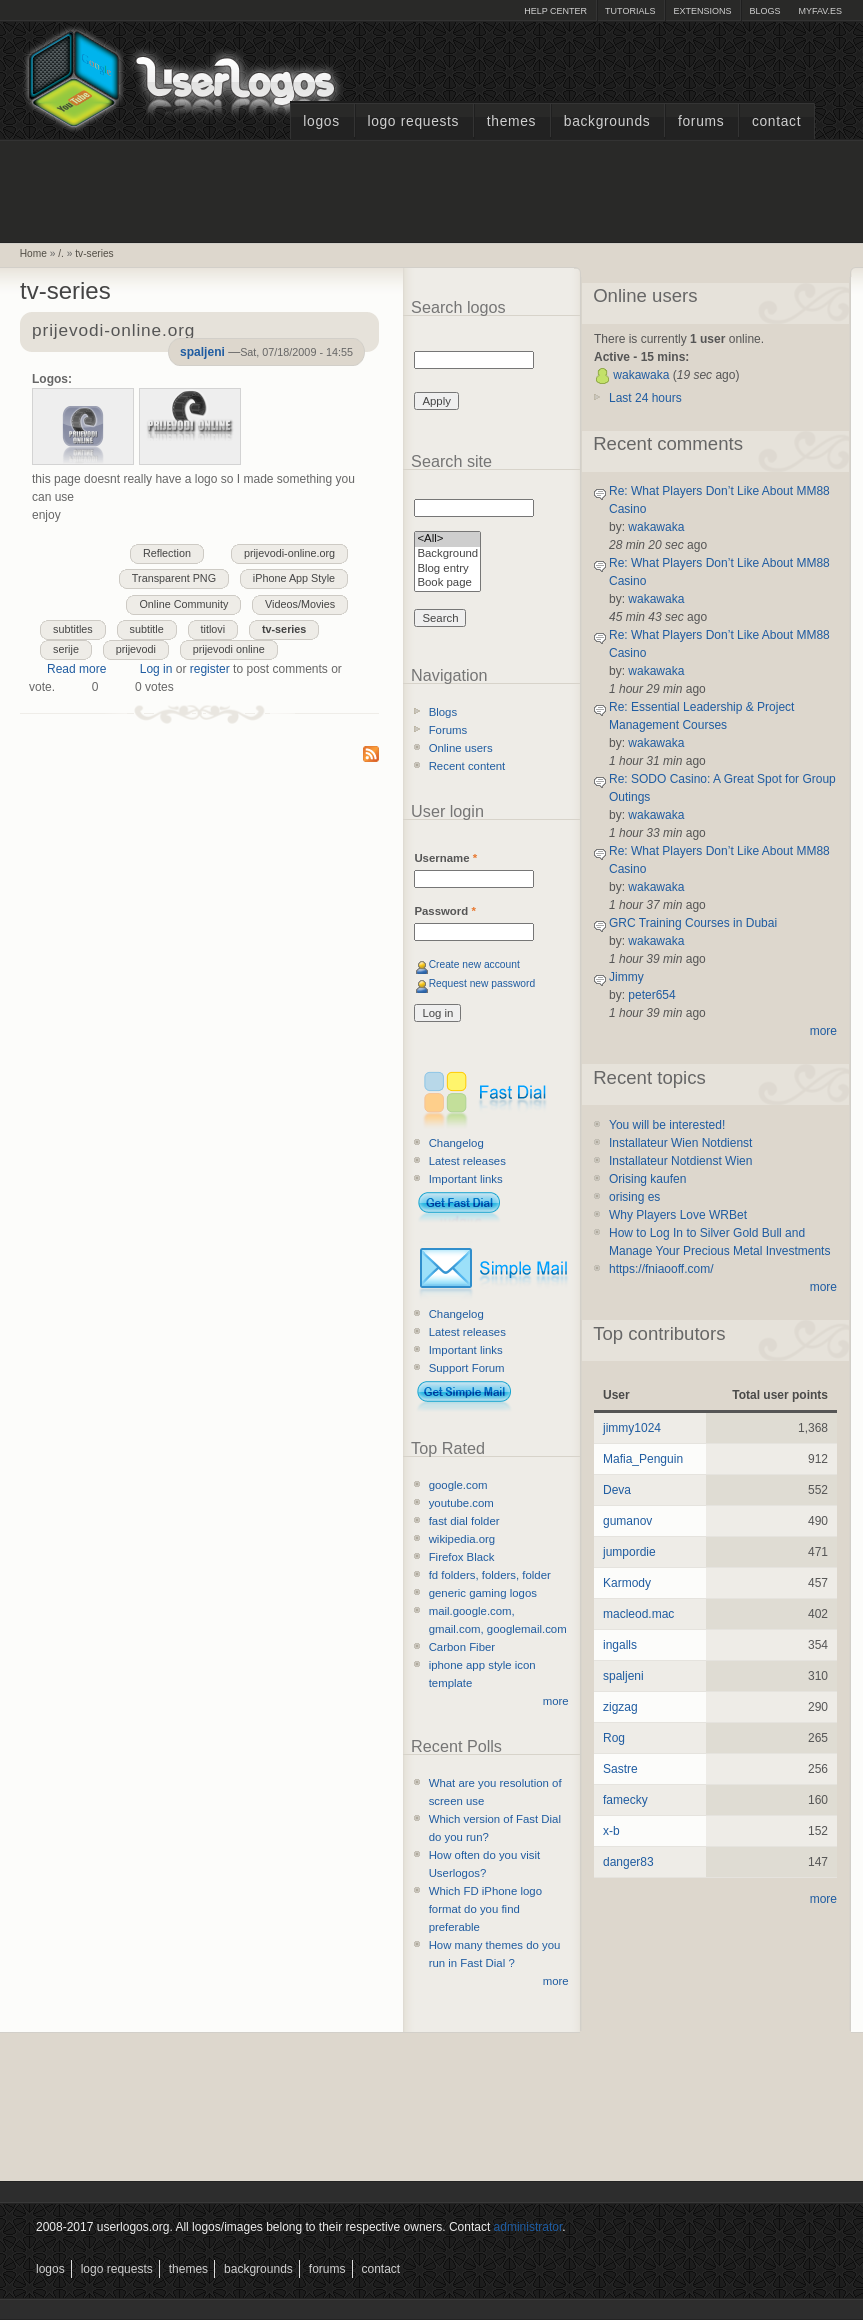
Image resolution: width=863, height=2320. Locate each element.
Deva (617, 1490)
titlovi (213, 629)
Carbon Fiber (462, 1647)
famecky (625, 1800)
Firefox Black (462, 1557)
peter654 (651, 995)
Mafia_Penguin (643, 1459)
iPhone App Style (294, 578)
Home (33, 253)
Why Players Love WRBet (678, 1215)
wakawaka (641, 375)
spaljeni (202, 352)
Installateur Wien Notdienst (680, 1143)
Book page (447, 583)
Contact (776, 121)
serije (66, 649)
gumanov (627, 1521)
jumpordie (629, 1552)
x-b (611, 1831)
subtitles (73, 629)
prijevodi (136, 649)
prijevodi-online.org (289, 553)
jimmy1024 (632, 1428)
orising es (634, 1197)
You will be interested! (667, 1125)
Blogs (764, 11)
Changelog (456, 1143)
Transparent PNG (174, 578)
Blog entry (447, 569)
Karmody (627, 1583)
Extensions (702, 11)
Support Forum (467, 1368)
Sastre (620, 1769)
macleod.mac (638, 1614)
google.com (458, 1485)
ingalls (620, 1645)
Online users (461, 748)
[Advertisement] (432, 189)
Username (445, 858)
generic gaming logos (483, 1593)
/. (61, 253)
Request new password (482, 983)
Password (444, 911)
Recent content (467, 766)
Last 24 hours (645, 398)
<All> (447, 539)
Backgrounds (607, 121)
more (556, 1701)
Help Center (555, 11)
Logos (321, 121)
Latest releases (467, 1161)
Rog (614, 1738)
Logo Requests (413, 121)
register (210, 669)
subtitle (147, 629)
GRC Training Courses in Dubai (693, 923)
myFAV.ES (820, 11)
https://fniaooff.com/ (661, 1269)
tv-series (94, 253)
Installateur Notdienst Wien (680, 1161)
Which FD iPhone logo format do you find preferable (485, 1909)
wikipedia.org (462, 1539)
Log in (156, 669)
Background (447, 554)
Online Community (183, 604)
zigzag (620, 1707)
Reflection (167, 553)
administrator (528, 2227)
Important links (466, 1179)
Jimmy (626, 977)
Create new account (474, 964)
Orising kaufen (647, 1179)
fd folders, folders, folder (490, 1575)
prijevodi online (229, 649)
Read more (76, 669)
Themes (511, 121)
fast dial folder (464, 1521)
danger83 (628, 1862)
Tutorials (630, 11)
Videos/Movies (300, 604)
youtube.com (461, 1503)
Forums (701, 121)
